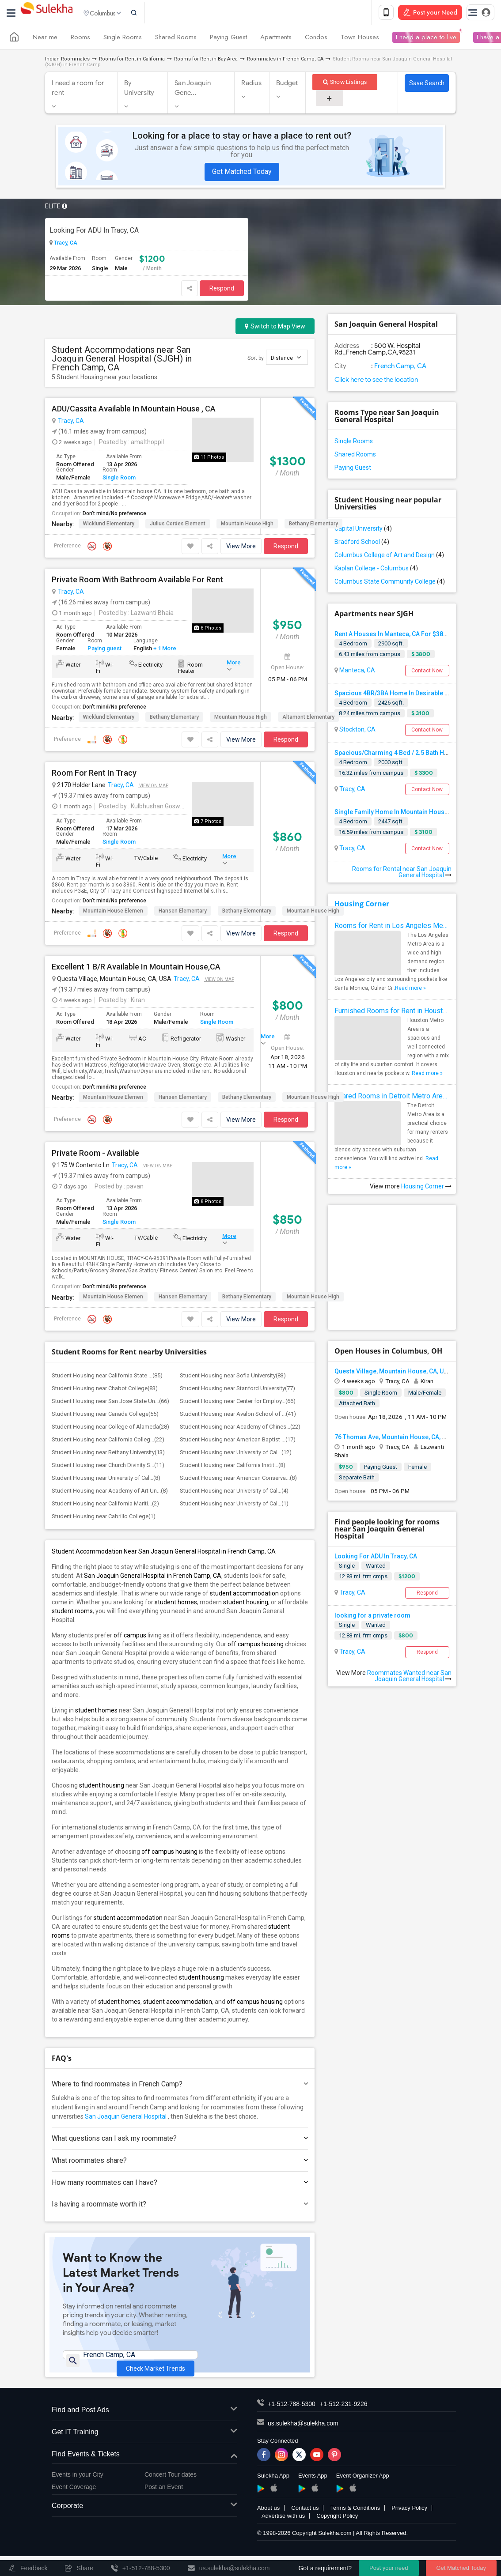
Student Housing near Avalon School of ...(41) (238, 1415)
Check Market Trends (155, 2363)
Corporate (144, 2521)
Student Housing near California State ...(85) (107, 1377)
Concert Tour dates (170, 2489)
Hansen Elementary (183, 912)
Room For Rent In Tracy (94, 774)
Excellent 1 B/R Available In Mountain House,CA (136, 968)
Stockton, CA (357, 731)
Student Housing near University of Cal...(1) (234, 1505)
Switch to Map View (275, 328)
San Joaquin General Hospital (126, 2118)
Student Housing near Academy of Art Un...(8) (110, 1492)
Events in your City (77, 2489)
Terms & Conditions (355, 2523)
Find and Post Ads (144, 2425)
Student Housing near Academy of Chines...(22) (240, 1428)
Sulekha (46, 13)
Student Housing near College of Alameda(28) (110, 1428)
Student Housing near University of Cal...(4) (234, 1492)
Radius (251, 85)
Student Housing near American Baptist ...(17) (238, 1441)
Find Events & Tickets (144, 2469)
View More (241, 547)
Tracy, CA (65, 244)
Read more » (410, 990)
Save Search (426, 84)
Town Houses (360, 39)
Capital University (363, 530)
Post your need (388, 2568)
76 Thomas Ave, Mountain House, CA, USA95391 (402, 1438)
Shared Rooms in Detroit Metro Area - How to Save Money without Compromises (391, 1098)
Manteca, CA (356, 671)
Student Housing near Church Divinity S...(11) (108, 1466)
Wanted (376, 1567)
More (234, 664)
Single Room (119, 479)
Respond (221, 290)
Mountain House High (247, 525)
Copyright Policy (337, 2531)
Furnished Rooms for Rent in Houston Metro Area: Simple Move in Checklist (391, 1012)
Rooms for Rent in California (132, 61)
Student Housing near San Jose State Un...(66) (110, 1402)
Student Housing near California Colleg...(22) (108, 1441)
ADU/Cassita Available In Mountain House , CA (134, 410)
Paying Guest (228, 39)
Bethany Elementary (313, 525)
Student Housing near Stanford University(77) (237, 1390)
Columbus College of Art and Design (389, 557)
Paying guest (104, 650)
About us (268, 2523)
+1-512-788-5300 (291, 2418)
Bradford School (361, 543)
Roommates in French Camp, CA (285, 61)
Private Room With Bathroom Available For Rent (137, 581)
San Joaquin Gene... (193, 89)
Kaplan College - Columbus (376, 570)
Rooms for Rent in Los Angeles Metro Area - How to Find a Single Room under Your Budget (391, 927)
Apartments (276, 39)
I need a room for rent (78, 89)
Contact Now (427, 672)
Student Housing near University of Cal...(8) (106, 1479)
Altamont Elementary (308, 719)
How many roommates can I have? (180, 2184)
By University (139, 89)
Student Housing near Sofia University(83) (233, 1377)
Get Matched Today (242, 173)
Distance (286, 359)
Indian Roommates (67, 61)
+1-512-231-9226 (344, 2418)
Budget (287, 85)
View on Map (153, 787)
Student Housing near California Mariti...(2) (105, 1505)
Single (347, 1567)
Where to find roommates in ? (180, 2086)
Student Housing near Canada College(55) (105, 1415)
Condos (316, 39)
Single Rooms (122, 39)
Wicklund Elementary (108, 525)
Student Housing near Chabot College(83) (105, 1390)
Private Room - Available (95, 1154)
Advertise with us (283, 2531)
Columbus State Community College (389, 583)
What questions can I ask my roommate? (180, 2140)
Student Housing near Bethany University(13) (108, 1454)
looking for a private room (372, 1617)
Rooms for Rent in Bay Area (206, 61)
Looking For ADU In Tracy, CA (94, 232)
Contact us (305, 2523)
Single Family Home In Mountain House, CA (396, 813)
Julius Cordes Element (177, 525)
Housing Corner (361, 905)
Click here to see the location (376, 381)
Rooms (80, 39)
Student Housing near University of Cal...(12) (236, 1454)
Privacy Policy (409, 2523)
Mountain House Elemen (113, 912)
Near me (45, 39)
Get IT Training (144, 2447)
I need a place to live (426, 39)
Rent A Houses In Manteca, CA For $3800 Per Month (407, 635)
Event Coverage (74, 2501)
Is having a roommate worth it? (180, 2206)
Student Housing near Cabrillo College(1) (104, 1518)
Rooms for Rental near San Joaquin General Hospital (402, 873)
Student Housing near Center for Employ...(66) (238, 1402)
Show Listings (345, 83)
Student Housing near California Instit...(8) (232, 1466)
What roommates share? (180, 2162)
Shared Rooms (176, 39)
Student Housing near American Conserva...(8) (238, 1479)
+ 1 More (164, 650)
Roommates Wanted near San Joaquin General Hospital (409, 1677)
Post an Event (163, 2501)
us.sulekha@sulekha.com (303, 2438)
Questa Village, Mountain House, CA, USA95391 (401, 1373)
